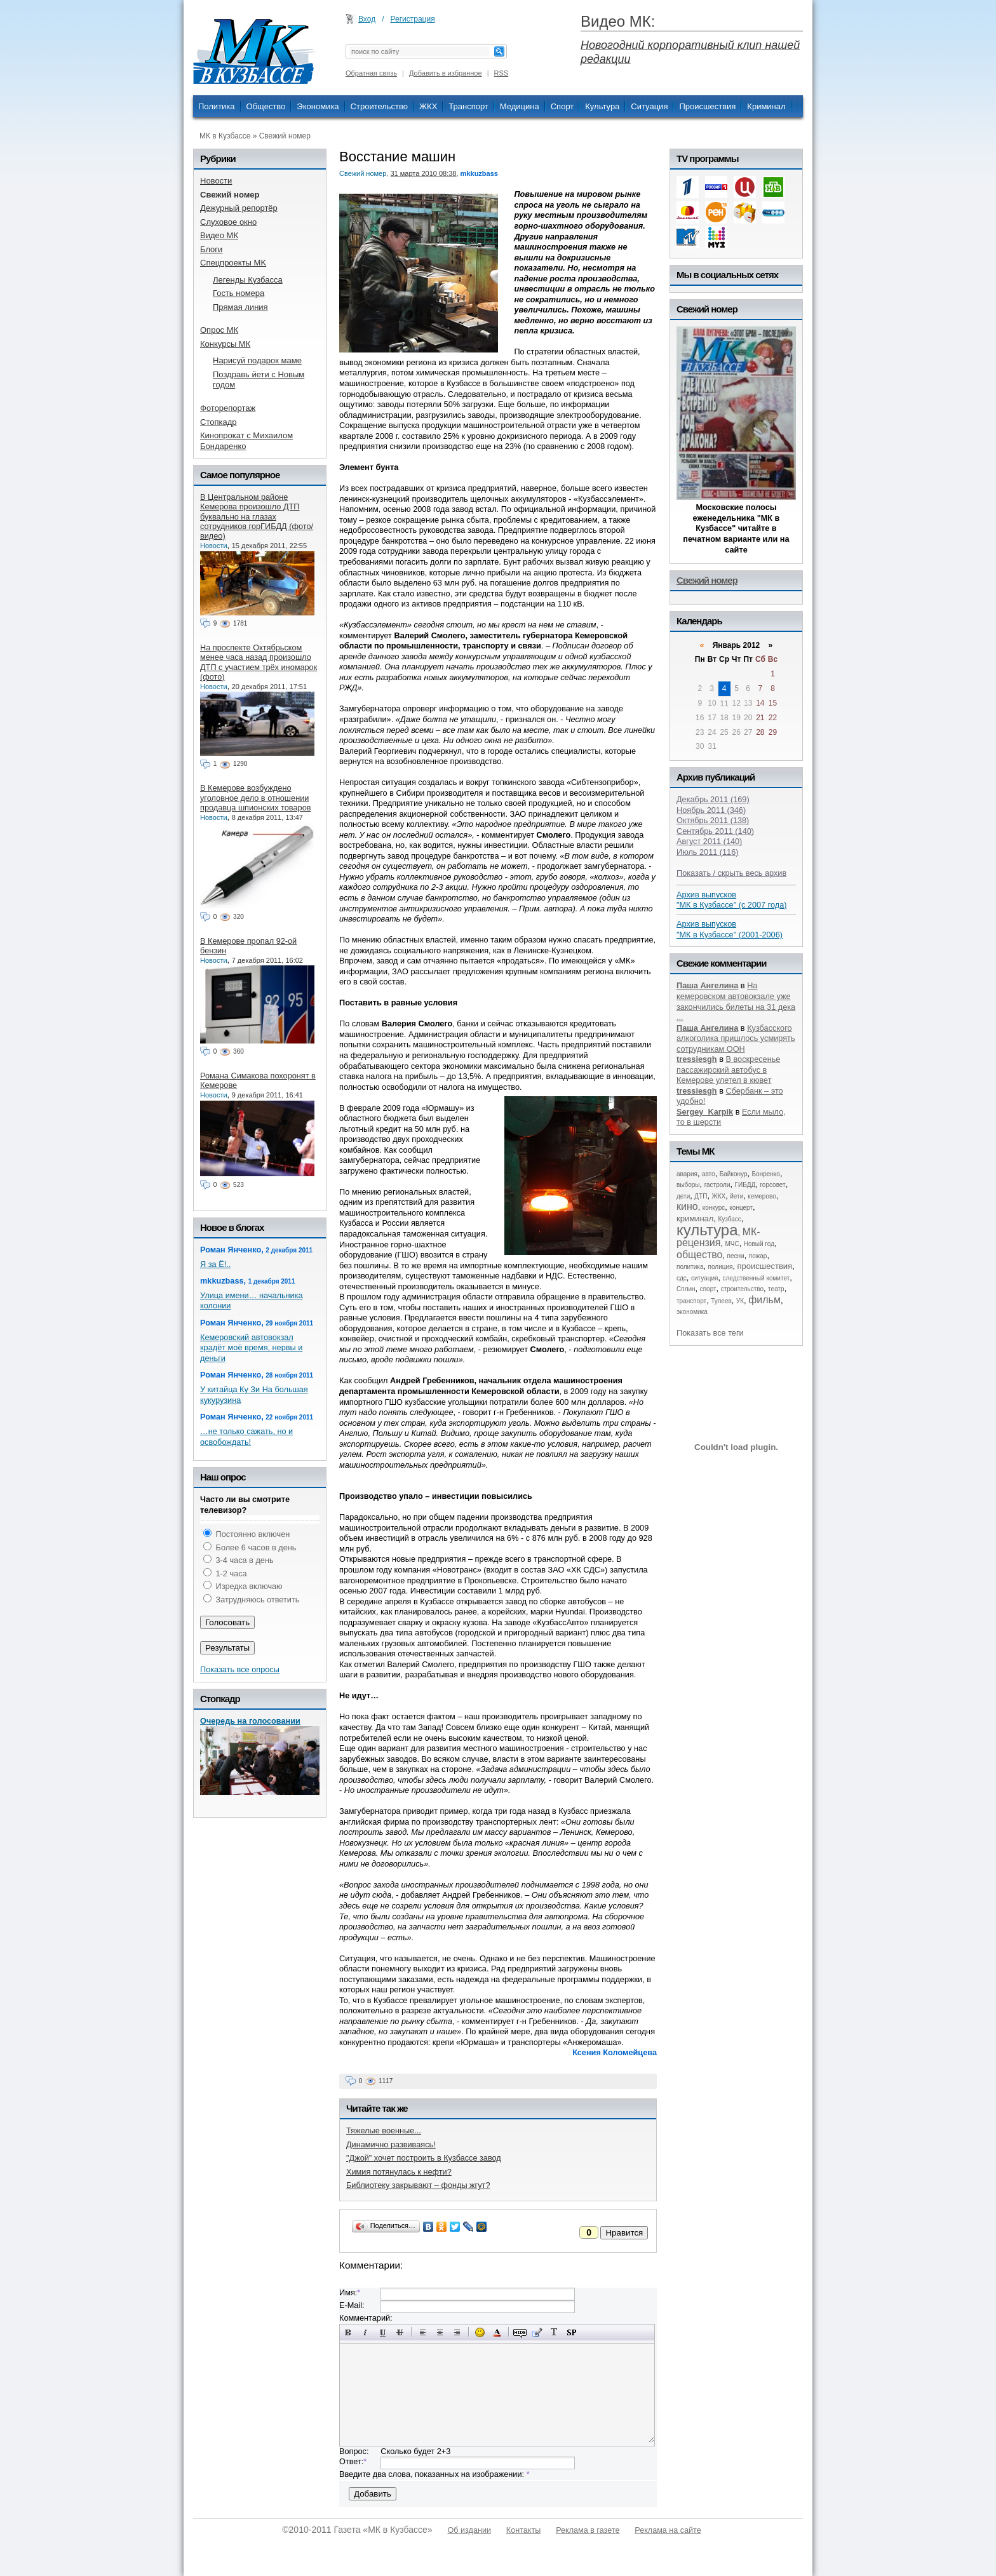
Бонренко (766, 1174)
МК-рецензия (718, 1237)
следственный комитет (756, 1278)
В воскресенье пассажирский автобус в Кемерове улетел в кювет (728, 1069)
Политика (216, 106)
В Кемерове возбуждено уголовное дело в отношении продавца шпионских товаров (255, 797)
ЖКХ (428, 106)
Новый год (759, 1243)
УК (740, 1301)
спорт (708, 1288)
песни (735, 1255)
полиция (720, 1266)
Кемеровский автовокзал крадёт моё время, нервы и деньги (251, 1347)
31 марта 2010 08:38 (423, 173)
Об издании (469, 2530)
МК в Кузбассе (224, 135)
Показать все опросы (239, 1669)
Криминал (766, 106)
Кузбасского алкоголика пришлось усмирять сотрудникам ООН (735, 1038)
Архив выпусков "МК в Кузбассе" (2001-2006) (729, 929)
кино (687, 1206)
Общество (266, 106)
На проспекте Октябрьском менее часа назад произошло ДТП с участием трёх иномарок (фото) (258, 662)
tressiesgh (696, 1059)
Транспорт (468, 106)
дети (683, 1196)
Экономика (318, 106)
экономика (692, 1311)
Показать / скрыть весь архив (731, 873)
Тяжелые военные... (383, 2130)
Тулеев (721, 1301)
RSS (501, 73)
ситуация (704, 1278)
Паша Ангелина (707, 985)
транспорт (691, 1301)
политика (690, 1266)
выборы (688, 1184)
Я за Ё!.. (215, 1264)
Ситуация (649, 106)
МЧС (732, 1243)
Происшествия (707, 106)
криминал (694, 1218)
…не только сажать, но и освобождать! (246, 1436)
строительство (742, 1288)
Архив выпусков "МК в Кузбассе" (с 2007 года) (731, 900)
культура (707, 1229)
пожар (758, 1255)
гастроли (717, 1184)
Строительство (379, 106)
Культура (602, 106)
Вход (366, 19)
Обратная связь (371, 73)
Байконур (734, 1174)
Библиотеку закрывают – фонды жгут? (418, 2185)
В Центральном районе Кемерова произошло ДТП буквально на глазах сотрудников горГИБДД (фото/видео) (256, 516)
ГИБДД (745, 1184)
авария (686, 1174)
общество (699, 1254)
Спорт (562, 106)
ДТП (700, 1196)
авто (708, 1174)
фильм (764, 1299)
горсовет (772, 1184)
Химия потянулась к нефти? (399, 2172)
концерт (741, 1207)
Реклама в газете (587, 2530)
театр (776, 1288)
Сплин (686, 1288)
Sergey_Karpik (704, 1112)
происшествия (765, 1266)
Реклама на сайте (668, 2530)
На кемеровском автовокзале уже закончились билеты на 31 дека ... (735, 1001)
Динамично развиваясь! (391, 2144)
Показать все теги (710, 1333)
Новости (213, 545)
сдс (681, 1278)
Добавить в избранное (445, 73)
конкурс (714, 1207)
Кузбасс (729, 1219)
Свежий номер (285, 135)
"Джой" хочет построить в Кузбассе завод (423, 2158)
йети (736, 1196)
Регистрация (413, 19)
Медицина (519, 106)
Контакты (523, 2530)
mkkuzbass (479, 173)
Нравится (624, 2232)
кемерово (762, 1196)
